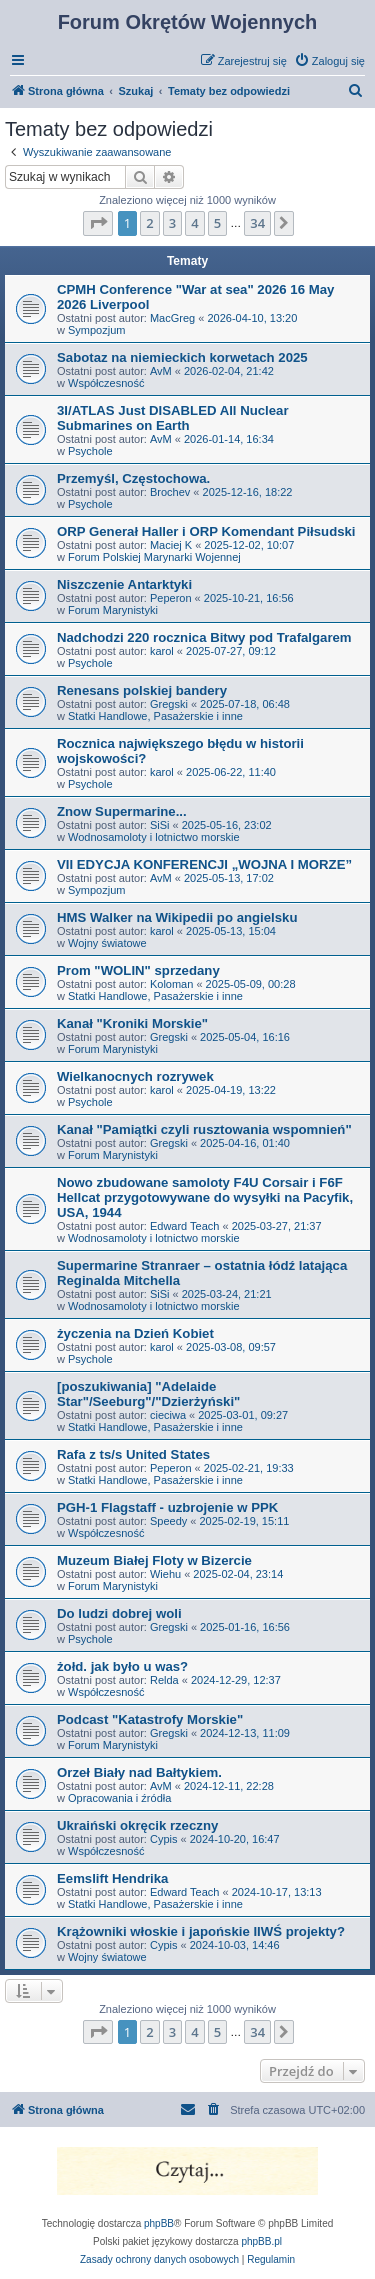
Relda (164, 1680)
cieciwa (168, 1415)
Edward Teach (185, 1226)
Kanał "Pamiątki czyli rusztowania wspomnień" (204, 1129)
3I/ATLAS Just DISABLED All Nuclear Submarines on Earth (173, 418)
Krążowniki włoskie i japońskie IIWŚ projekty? (201, 1931)
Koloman (171, 984)
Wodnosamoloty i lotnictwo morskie (154, 837)
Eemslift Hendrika (112, 1878)
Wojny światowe (107, 943)
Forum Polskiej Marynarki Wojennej (154, 557)
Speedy (168, 1521)
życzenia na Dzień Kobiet (135, 1333)
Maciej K (171, 545)
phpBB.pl (261, 2241)
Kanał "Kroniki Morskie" (132, 1023)
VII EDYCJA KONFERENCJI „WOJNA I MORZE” (204, 864)
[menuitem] (329, 61)
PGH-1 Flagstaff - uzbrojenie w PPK (167, 1507)
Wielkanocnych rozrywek (135, 1076)
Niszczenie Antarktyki (124, 584)
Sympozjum (96, 330)
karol (162, 651)
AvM (161, 371)
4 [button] (194, 223)
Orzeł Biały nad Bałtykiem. (139, 1772)
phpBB (159, 2223)
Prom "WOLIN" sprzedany (138, 970)
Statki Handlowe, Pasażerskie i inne (155, 716)
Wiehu (165, 1574)
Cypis (164, 1839)
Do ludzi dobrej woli (119, 1613)
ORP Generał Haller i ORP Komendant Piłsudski (206, 531)
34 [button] (257, 223)
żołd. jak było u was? (122, 1666)
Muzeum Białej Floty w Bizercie (154, 1560)
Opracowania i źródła (119, 1798)
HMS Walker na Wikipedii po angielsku (177, 917)
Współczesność (106, 383)
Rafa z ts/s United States (133, 1454)
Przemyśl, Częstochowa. (133, 478)
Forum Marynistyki (113, 610)
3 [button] (172, 223)
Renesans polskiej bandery (142, 690)
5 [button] (217, 223)
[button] (98, 223)
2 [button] (149, 223)
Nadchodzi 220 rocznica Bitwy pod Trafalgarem (204, 637)
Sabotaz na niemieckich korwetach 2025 (182, 357)
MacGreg (172, 318)
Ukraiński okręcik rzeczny (137, 1825)
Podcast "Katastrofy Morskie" (150, 1719)
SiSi (160, 825)
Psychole (90, 451)
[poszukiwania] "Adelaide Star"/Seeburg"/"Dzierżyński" (148, 1394)
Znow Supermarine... (122, 811)
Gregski (169, 704)
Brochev (170, 492)
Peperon (171, 598)
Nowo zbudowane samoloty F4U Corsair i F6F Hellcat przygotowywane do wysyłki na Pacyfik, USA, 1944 (205, 1197)
